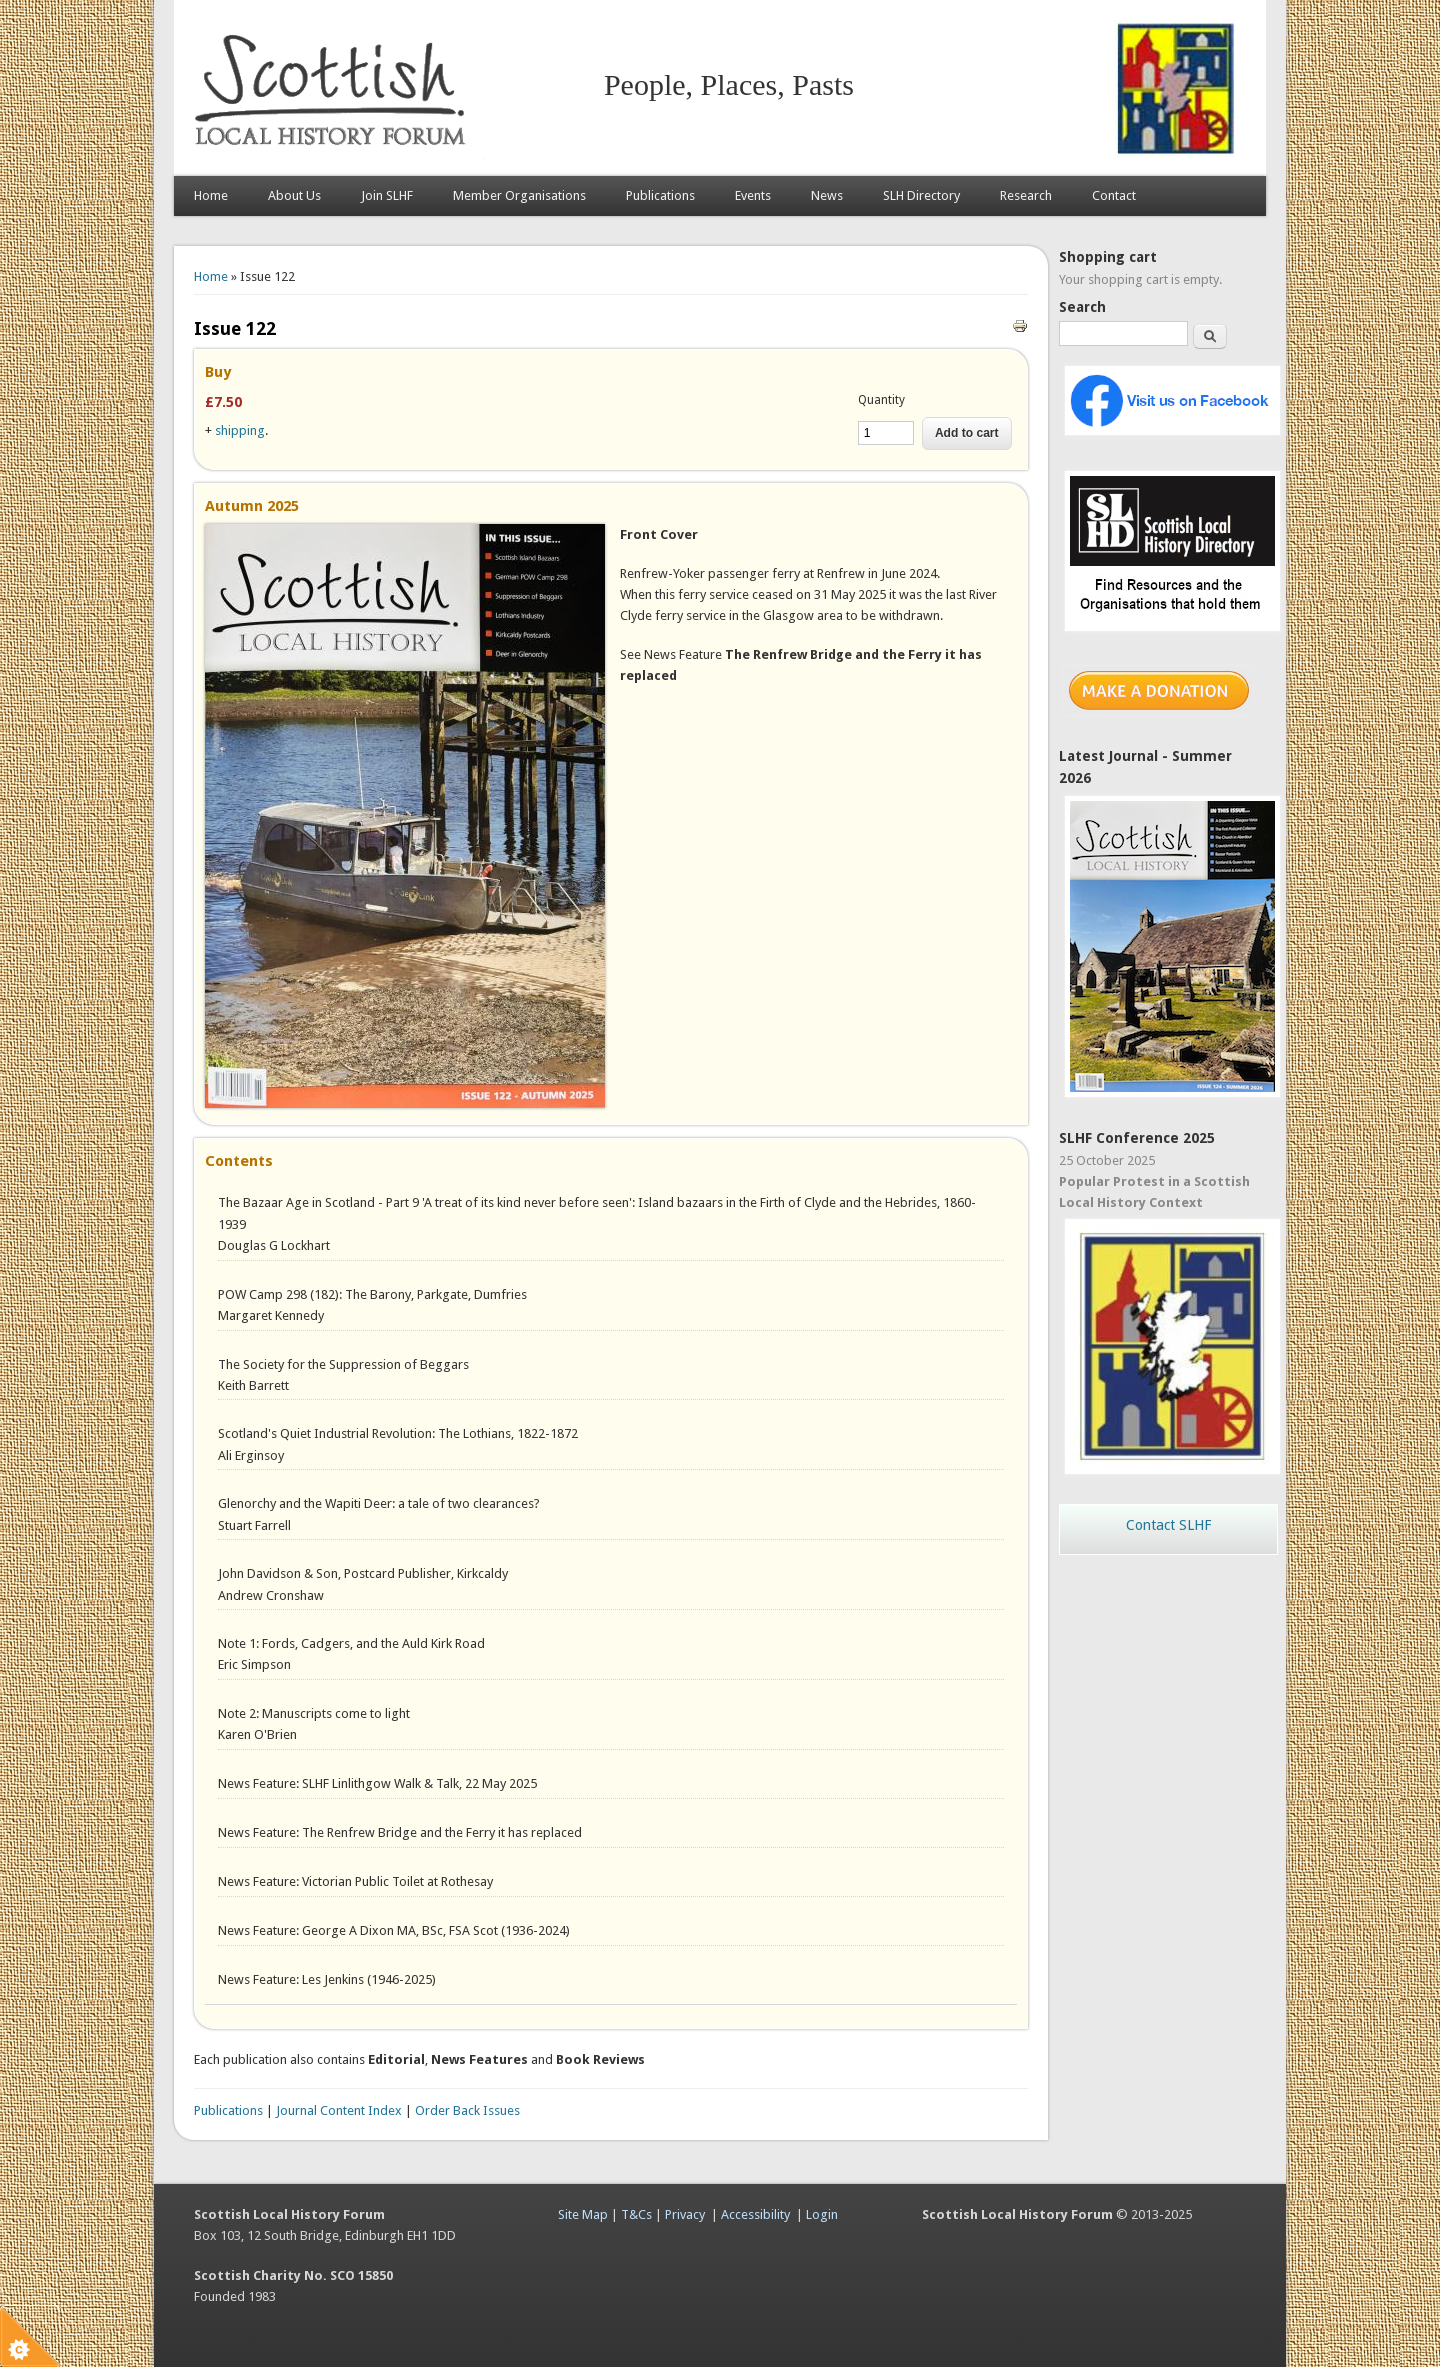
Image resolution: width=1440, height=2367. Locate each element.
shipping (240, 430)
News (827, 195)
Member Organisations (519, 195)
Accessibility (755, 2214)
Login (822, 2214)
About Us (294, 195)
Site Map (583, 2214)
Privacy (685, 2214)
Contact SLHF (1168, 1525)
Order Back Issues (467, 2110)
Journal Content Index (339, 2110)
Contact (1114, 195)
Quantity (881, 400)
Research (1026, 195)
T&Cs (636, 2214)
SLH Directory (921, 195)
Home (211, 195)
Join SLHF (387, 195)
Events (753, 195)
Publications (660, 195)
